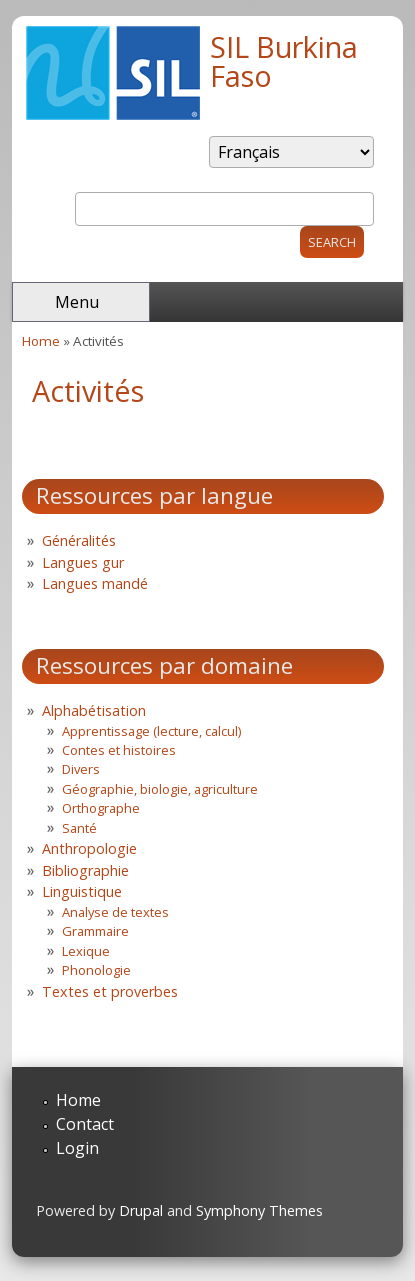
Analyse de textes (115, 912)
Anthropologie (89, 848)
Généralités (79, 540)
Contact (85, 1124)
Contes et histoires (119, 750)
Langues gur (83, 562)
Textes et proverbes (110, 991)
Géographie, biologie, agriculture (160, 789)
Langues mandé (95, 583)
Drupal (141, 1210)
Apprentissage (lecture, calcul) (151, 731)
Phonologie (96, 970)
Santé (79, 828)
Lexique (86, 951)
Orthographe (101, 808)
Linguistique (82, 891)
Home (41, 341)
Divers (81, 769)
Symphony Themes (259, 1210)
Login (77, 1148)
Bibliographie (85, 870)
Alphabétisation (94, 710)
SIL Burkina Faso (284, 61)
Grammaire (95, 931)
